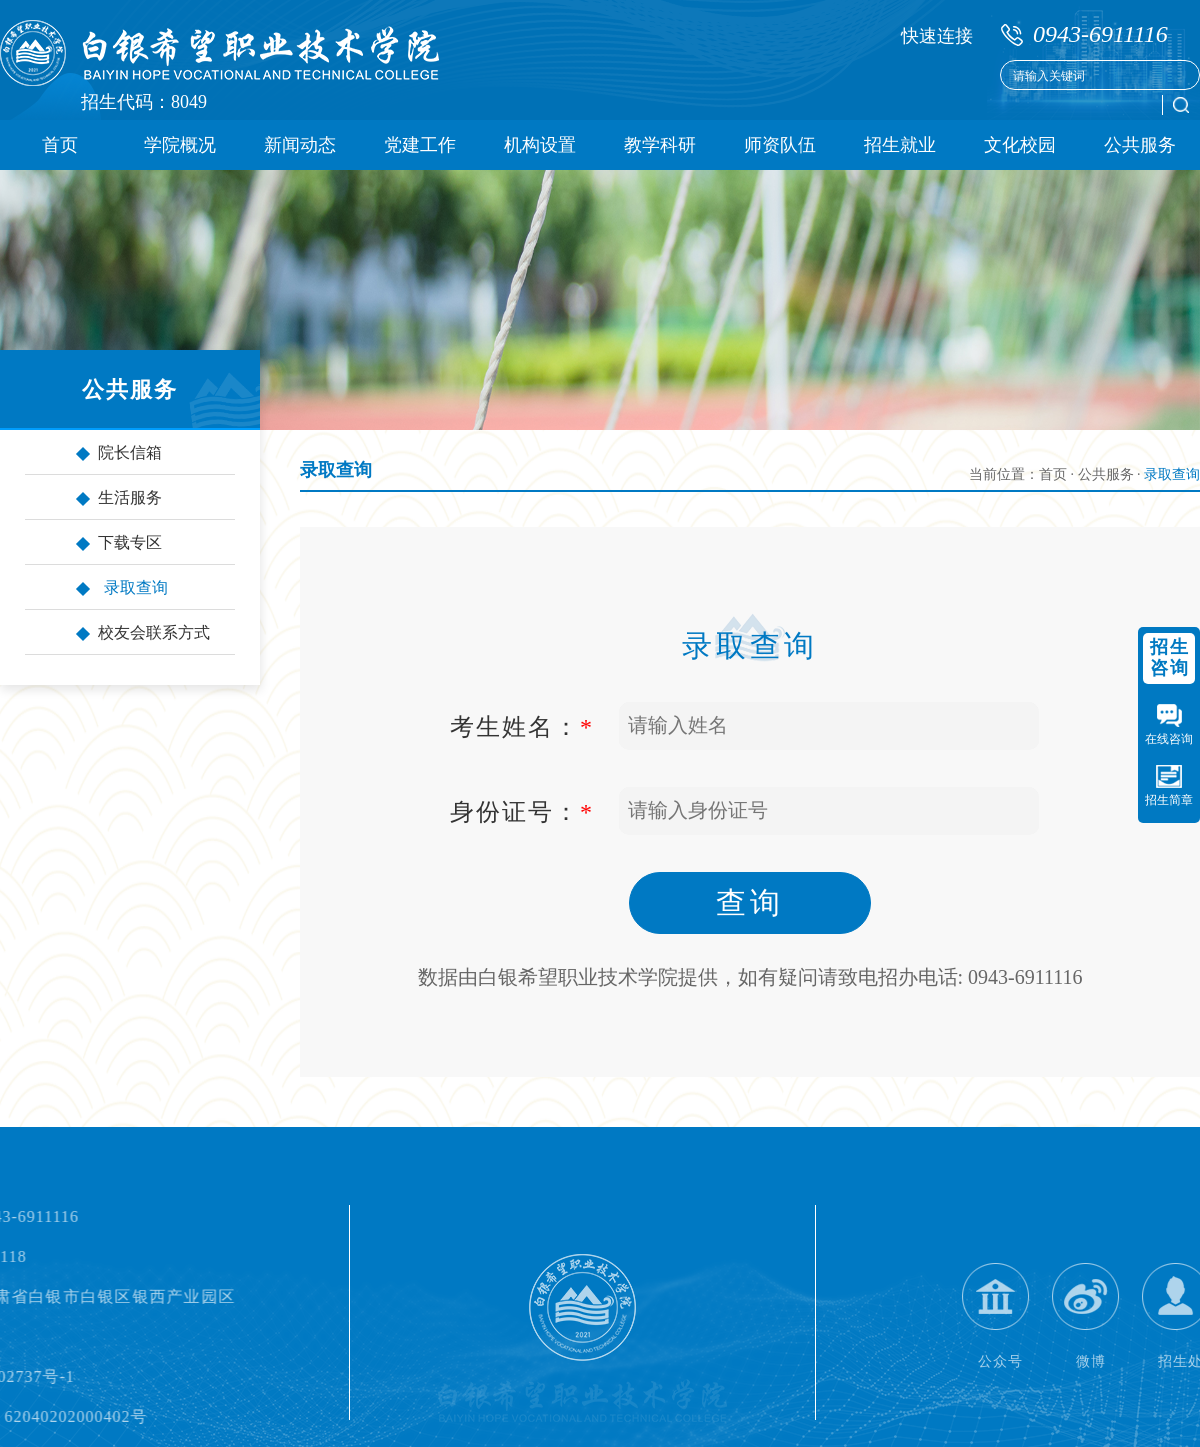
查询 (750, 902)
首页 (60, 145)
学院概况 (180, 145)
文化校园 (1020, 145)
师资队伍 (780, 145)
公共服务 (1140, 145)
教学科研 (660, 145)
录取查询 (336, 470)
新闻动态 (300, 145)
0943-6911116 (1100, 34)
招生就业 (900, 145)
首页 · (1058, 474)
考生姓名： (522, 727)
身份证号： (522, 812)
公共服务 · (1111, 474)
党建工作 (420, 145)
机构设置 (540, 145)
